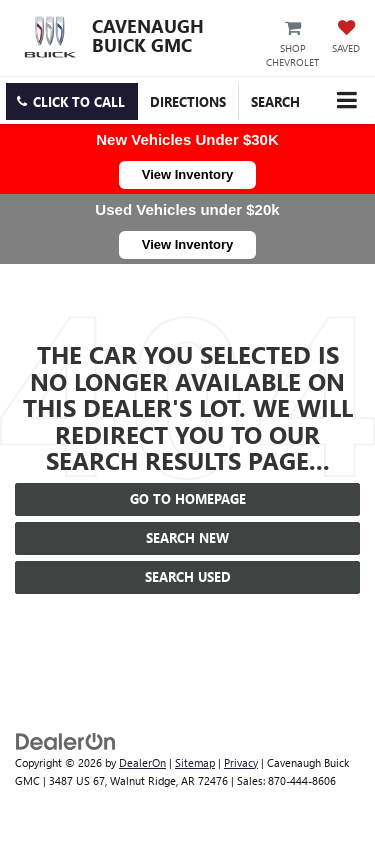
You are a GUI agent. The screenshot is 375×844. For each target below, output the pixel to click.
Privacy (241, 762)
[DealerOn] (66, 739)
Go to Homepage (188, 498)
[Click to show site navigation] (346, 100)
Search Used (188, 576)
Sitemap (195, 762)
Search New (187, 537)
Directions (188, 101)
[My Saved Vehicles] (346, 38)
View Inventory (188, 174)
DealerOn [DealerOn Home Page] (142, 762)
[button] (72, 101)
